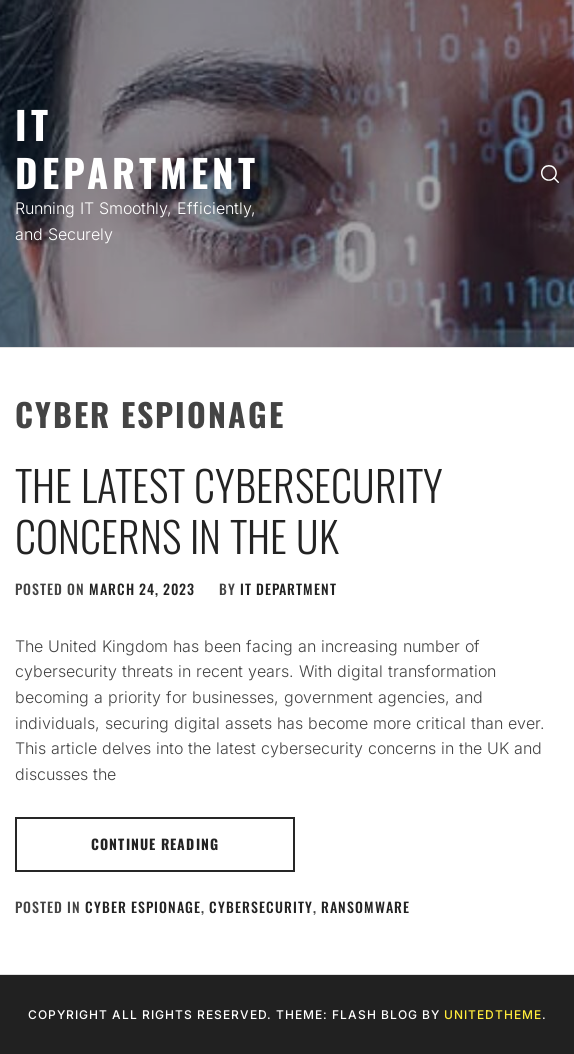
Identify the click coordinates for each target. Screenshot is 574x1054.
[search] (550, 174)
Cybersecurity (261, 906)
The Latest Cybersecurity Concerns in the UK (229, 509)
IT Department (137, 147)
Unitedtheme (493, 1014)
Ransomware (365, 906)
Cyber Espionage (143, 906)
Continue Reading (155, 843)
